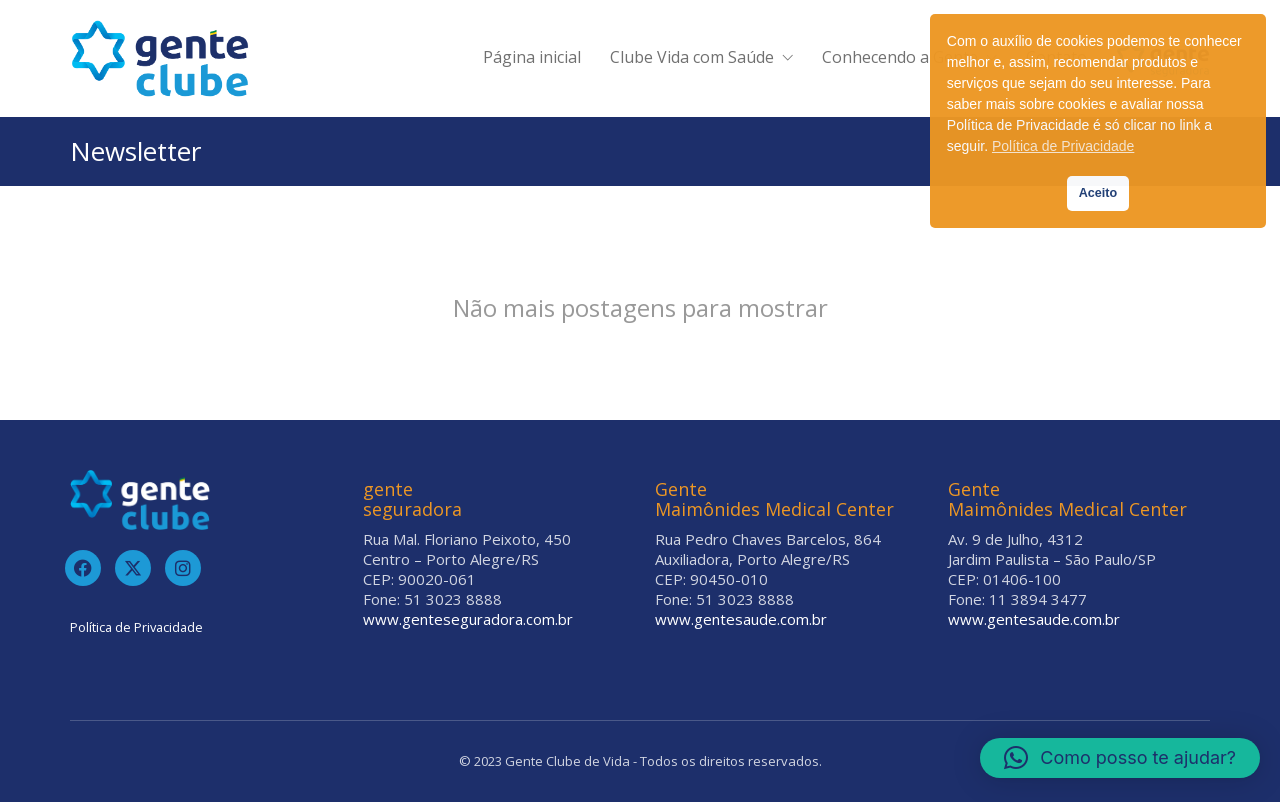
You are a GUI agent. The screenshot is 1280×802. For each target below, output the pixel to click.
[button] (1120, 758)
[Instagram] (183, 568)
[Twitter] (133, 568)
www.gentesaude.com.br (741, 619)
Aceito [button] (1098, 193)
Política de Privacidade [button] (1063, 146)
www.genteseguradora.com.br (468, 619)
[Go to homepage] (160, 58)
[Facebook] (83, 568)
